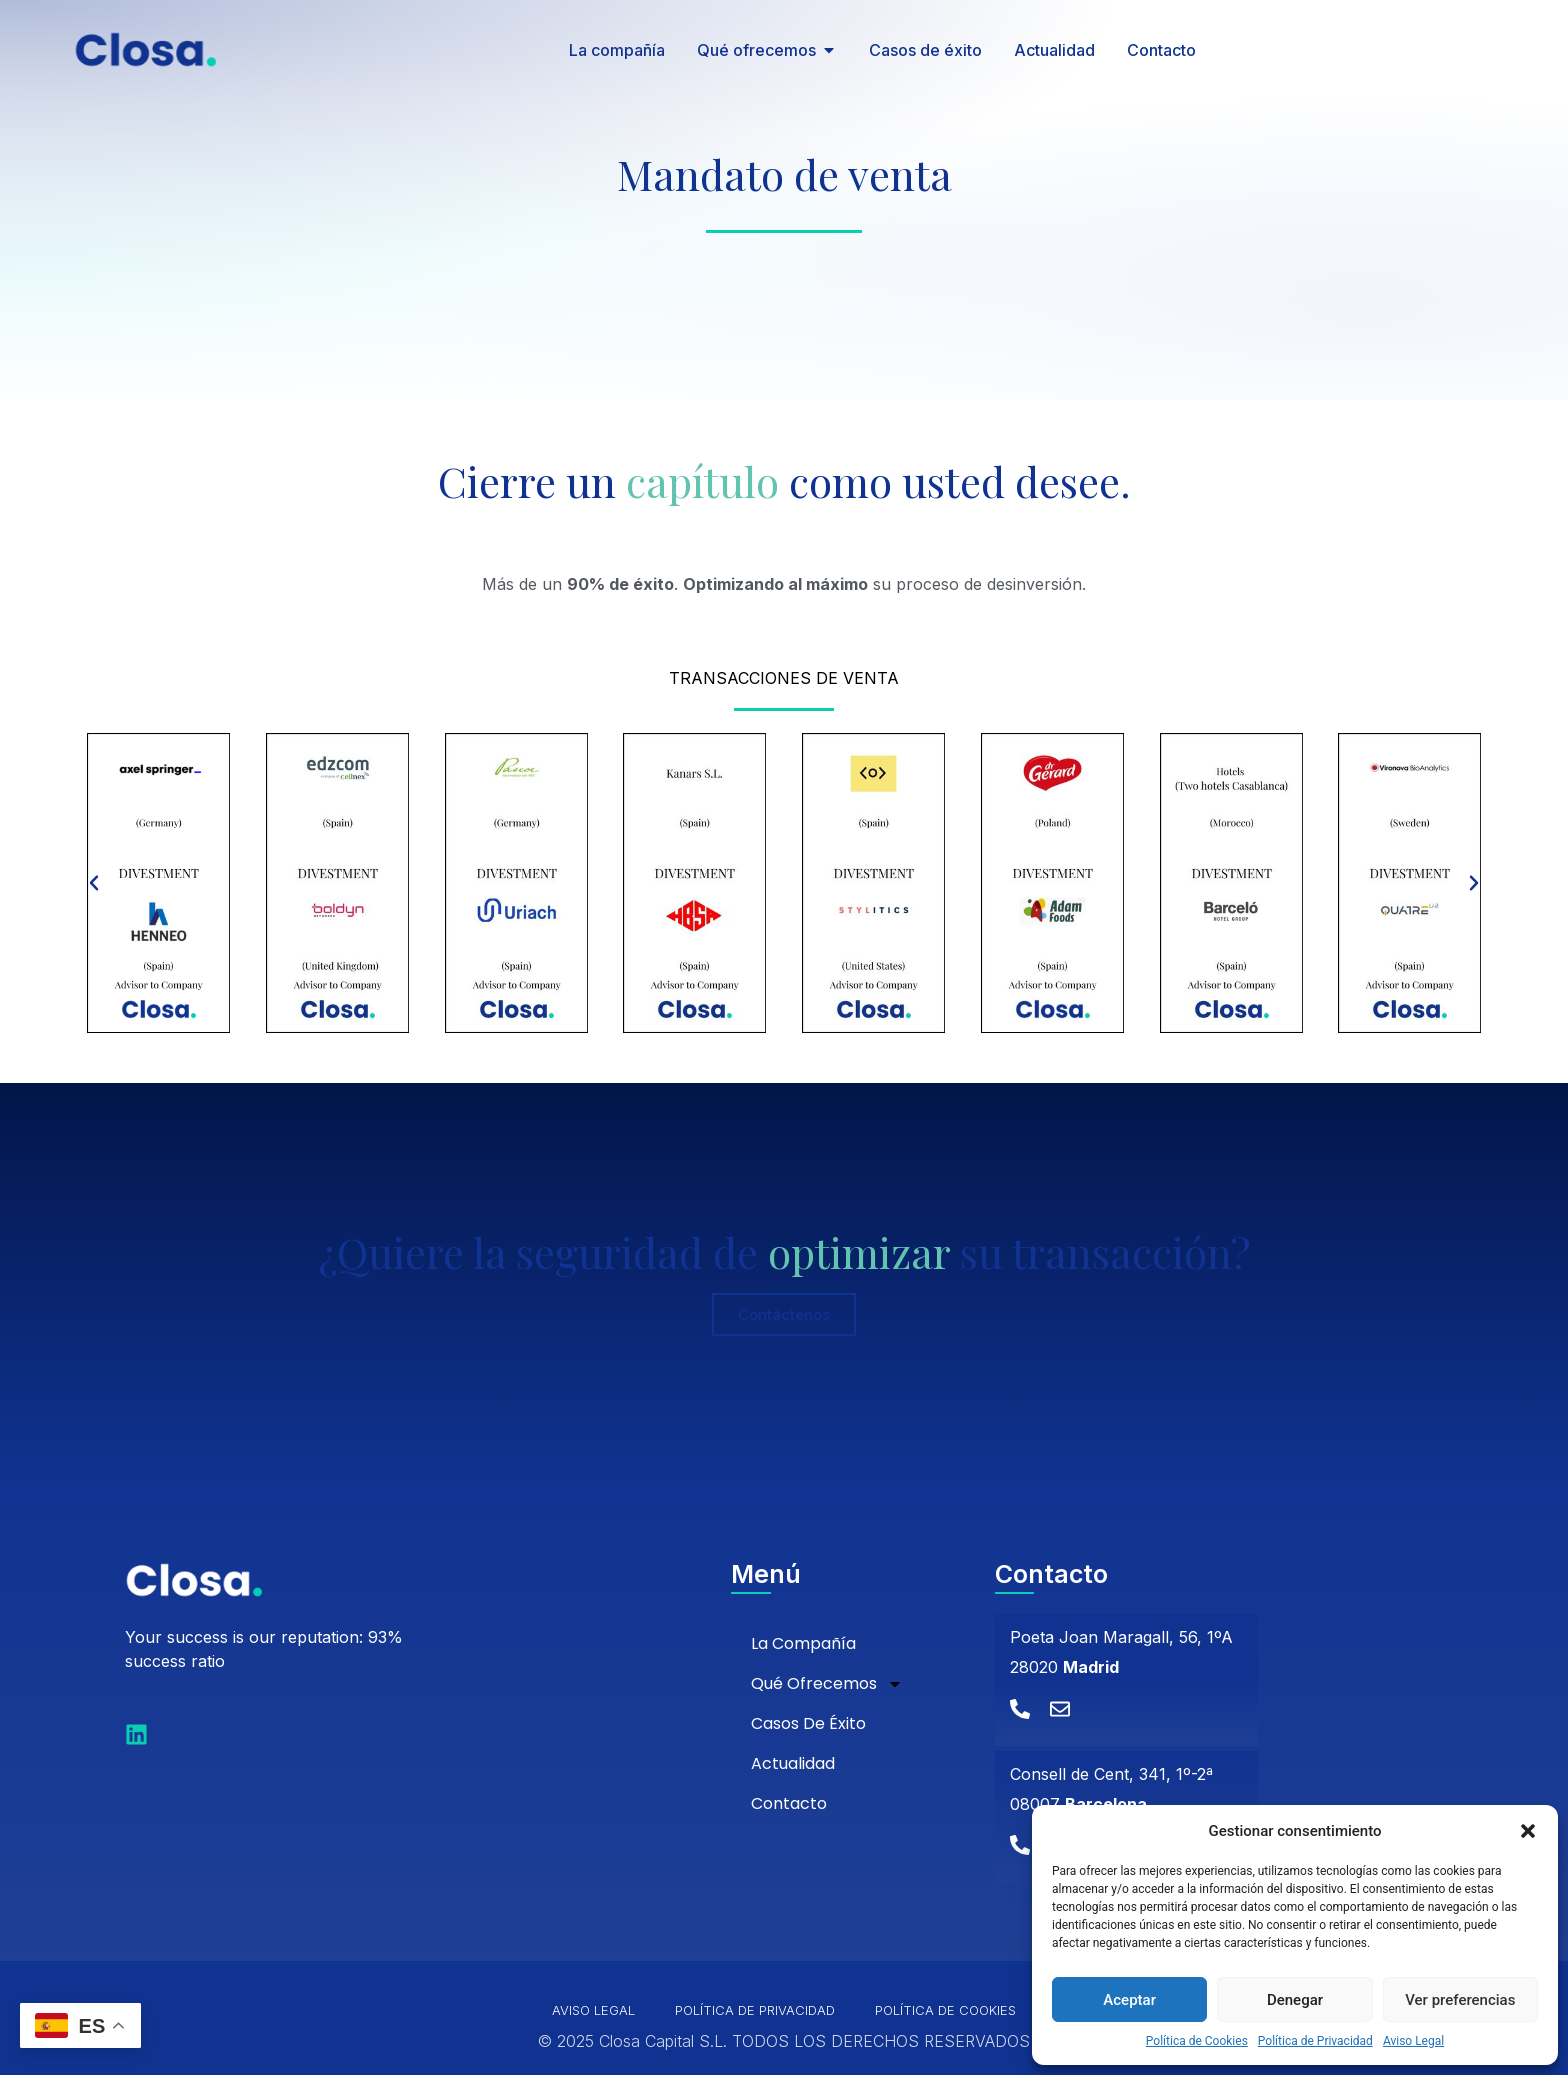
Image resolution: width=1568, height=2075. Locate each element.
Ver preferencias (1460, 2000)
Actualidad (793, 1763)
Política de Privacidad (1315, 2041)
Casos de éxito (808, 1723)
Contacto (789, 1803)
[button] (1528, 1831)
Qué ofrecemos (827, 1684)
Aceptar (1129, 2000)
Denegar (1295, 2000)
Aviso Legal (1413, 2041)
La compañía (803, 1643)
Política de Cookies (1197, 2041)
